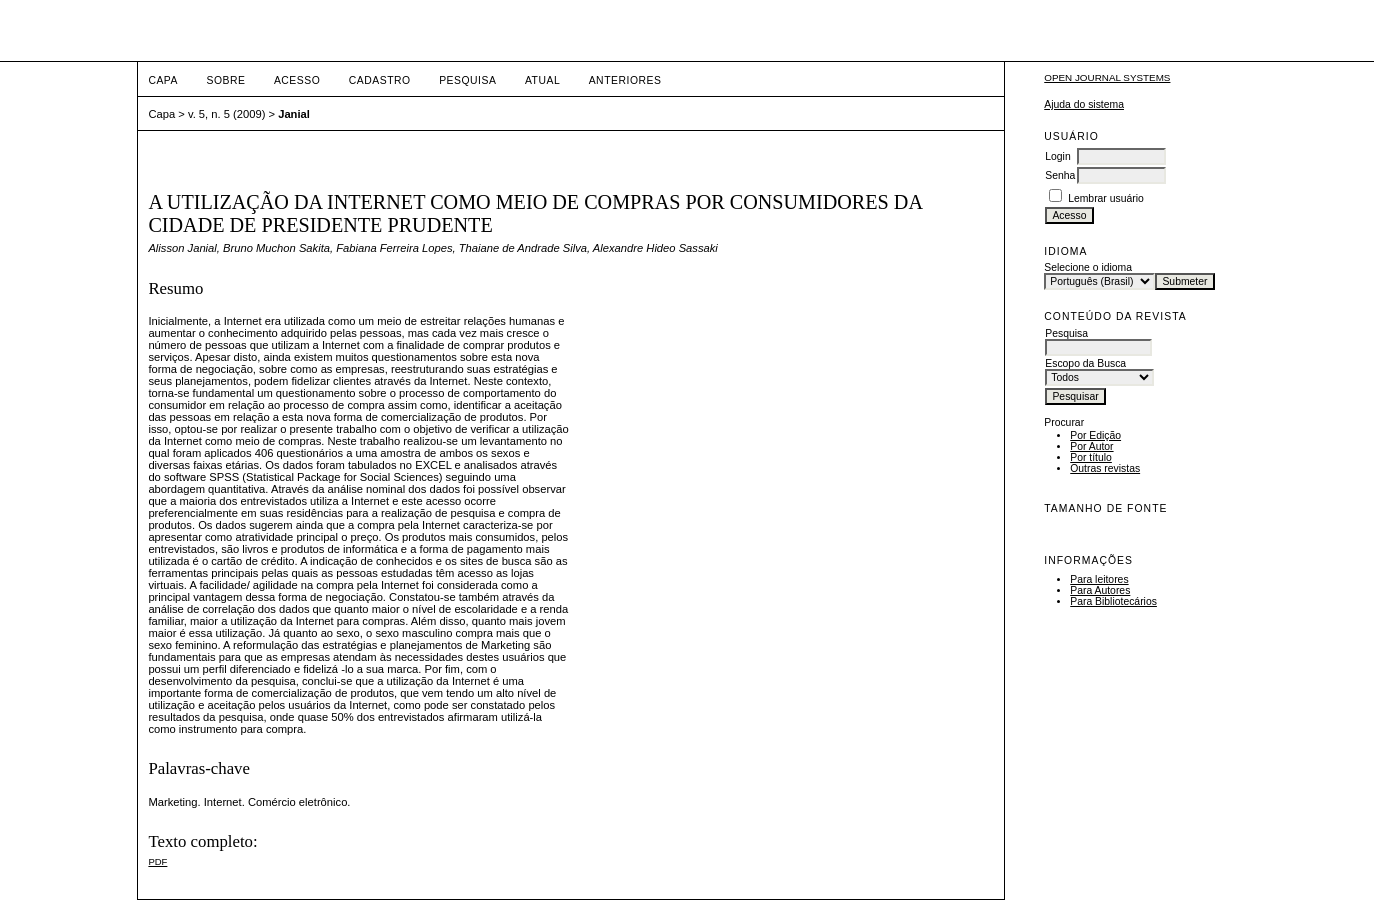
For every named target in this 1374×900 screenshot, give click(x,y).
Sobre (225, 80)
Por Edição (1095, 435)
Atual (542, 80)
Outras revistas (1105, 468)
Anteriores (625, 80)
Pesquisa (467, 80)
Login (1057, 156)
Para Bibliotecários (1113, 601)
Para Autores (1100, 590)
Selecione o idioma (1088, 267)
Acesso (297, 80)
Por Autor (1091, 446)
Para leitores (1099, 579)
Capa (163, 80)
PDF (157, 861)
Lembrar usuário (1106, 198)
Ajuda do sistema (1084, 104)
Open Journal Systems (1107, 77)
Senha (1060, 175)
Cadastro (380, 80)
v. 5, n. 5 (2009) (227, 114)
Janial (294, 114)
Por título (1091, 457)
